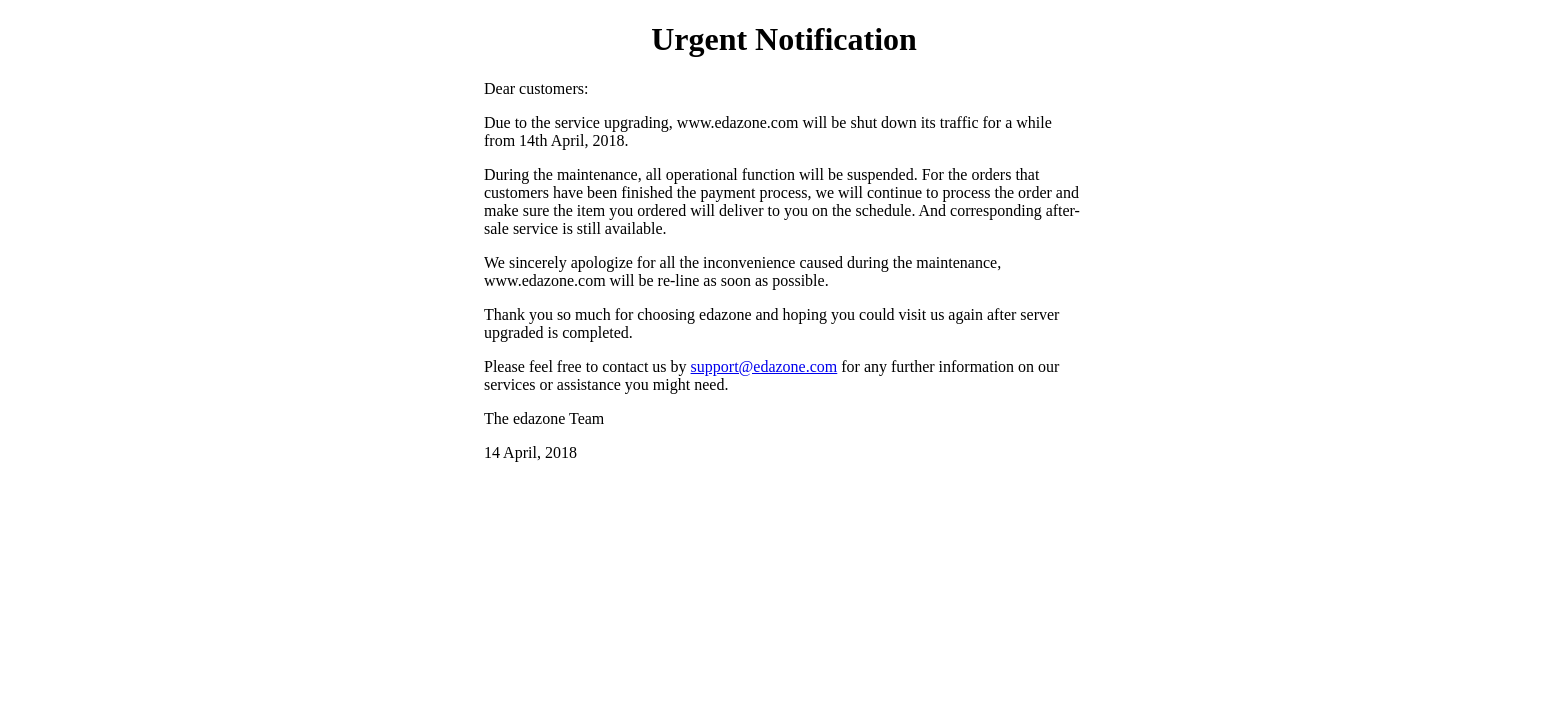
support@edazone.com (764, 366)
